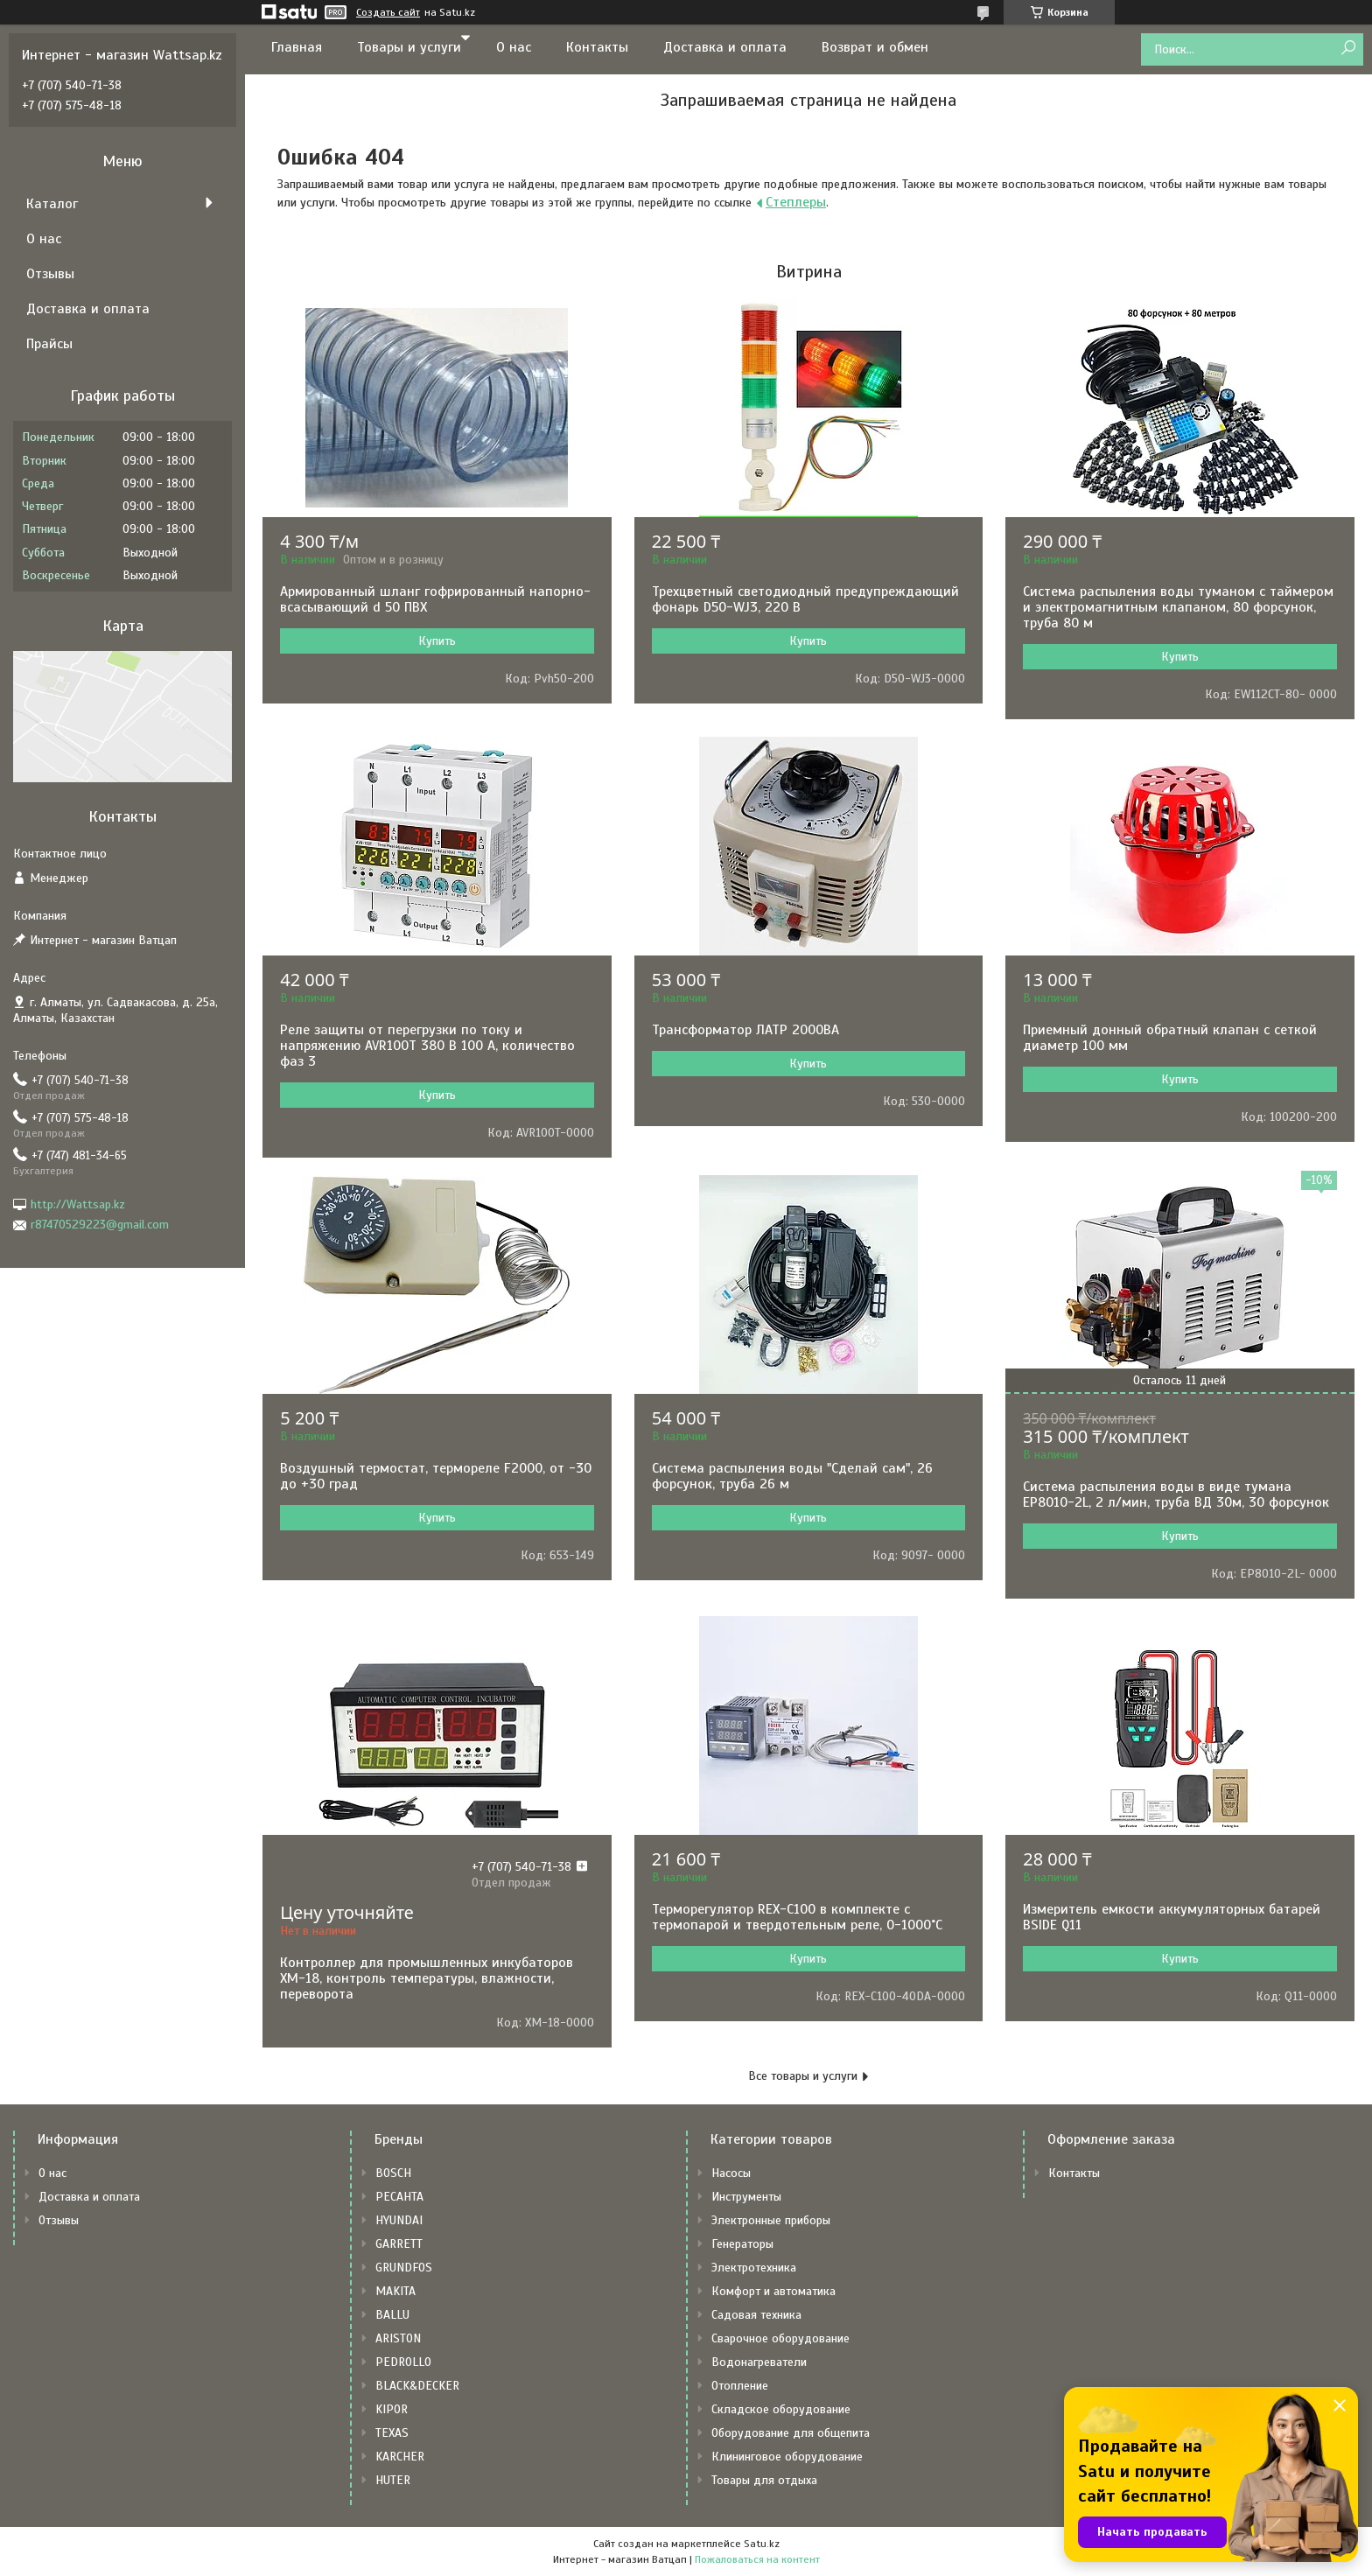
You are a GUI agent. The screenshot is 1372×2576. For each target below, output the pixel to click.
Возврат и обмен (875, 47)
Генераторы (742, 2243)
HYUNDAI (399, 2220)
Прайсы (49, 344)
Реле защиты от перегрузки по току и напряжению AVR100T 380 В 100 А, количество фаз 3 (427, 1045)
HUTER (392, 2480)
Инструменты (746, 2196)
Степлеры (796, 202)
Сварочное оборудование (780, 2338)
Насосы (731, 2173)
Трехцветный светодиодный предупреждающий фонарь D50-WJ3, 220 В (805, 599)
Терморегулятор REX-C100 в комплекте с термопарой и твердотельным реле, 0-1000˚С (797, 1917)
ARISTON (398, 2338)
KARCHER (399, 2456)
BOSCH (393, 2173)
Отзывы (50, 274)
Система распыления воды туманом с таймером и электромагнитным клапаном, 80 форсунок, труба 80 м (1178, 607)
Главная (296, 47)
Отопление (739, 2385)
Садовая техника (756, 2314)
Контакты (597, 47)
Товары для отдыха (764, 2480)
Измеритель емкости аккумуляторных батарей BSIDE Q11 (1171, 1917)
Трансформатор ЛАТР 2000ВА (745, 1030)
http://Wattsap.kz (78, 1204)
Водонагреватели (759, 2362)
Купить (437, 641)
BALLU (392, 2314)
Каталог (52, 204)
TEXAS (392, 2433)
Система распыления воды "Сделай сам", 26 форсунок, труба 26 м (792, 1476)
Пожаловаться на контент (757, 2559)
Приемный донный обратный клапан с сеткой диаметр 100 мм (1170, 1038)
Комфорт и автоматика (773, 2291)
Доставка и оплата (725, 47)
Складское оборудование (780, 2409)
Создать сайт (388, 12)
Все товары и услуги (803, 2075)
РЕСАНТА (399, 2196)
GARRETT (399, 2243)
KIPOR (391, 2409)
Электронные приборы (770, 2220)
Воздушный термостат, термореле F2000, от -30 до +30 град (436, 1476)
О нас (513, 47)
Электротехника (753, 2267)
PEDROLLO (403, 2362)
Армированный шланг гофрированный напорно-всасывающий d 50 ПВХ (435, 599)
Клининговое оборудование (787, 2456)
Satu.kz (762, 2544)
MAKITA (395, 2291)
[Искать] (1348, 48)
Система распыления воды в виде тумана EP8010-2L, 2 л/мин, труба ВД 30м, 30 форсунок (1176, 1494)
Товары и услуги (409, 47)
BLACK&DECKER (417, 2385)
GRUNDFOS (403, 2267)
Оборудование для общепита (790, 2433)
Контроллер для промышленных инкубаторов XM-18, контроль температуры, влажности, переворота (426, 1978)
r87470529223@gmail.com (100, 1224)
